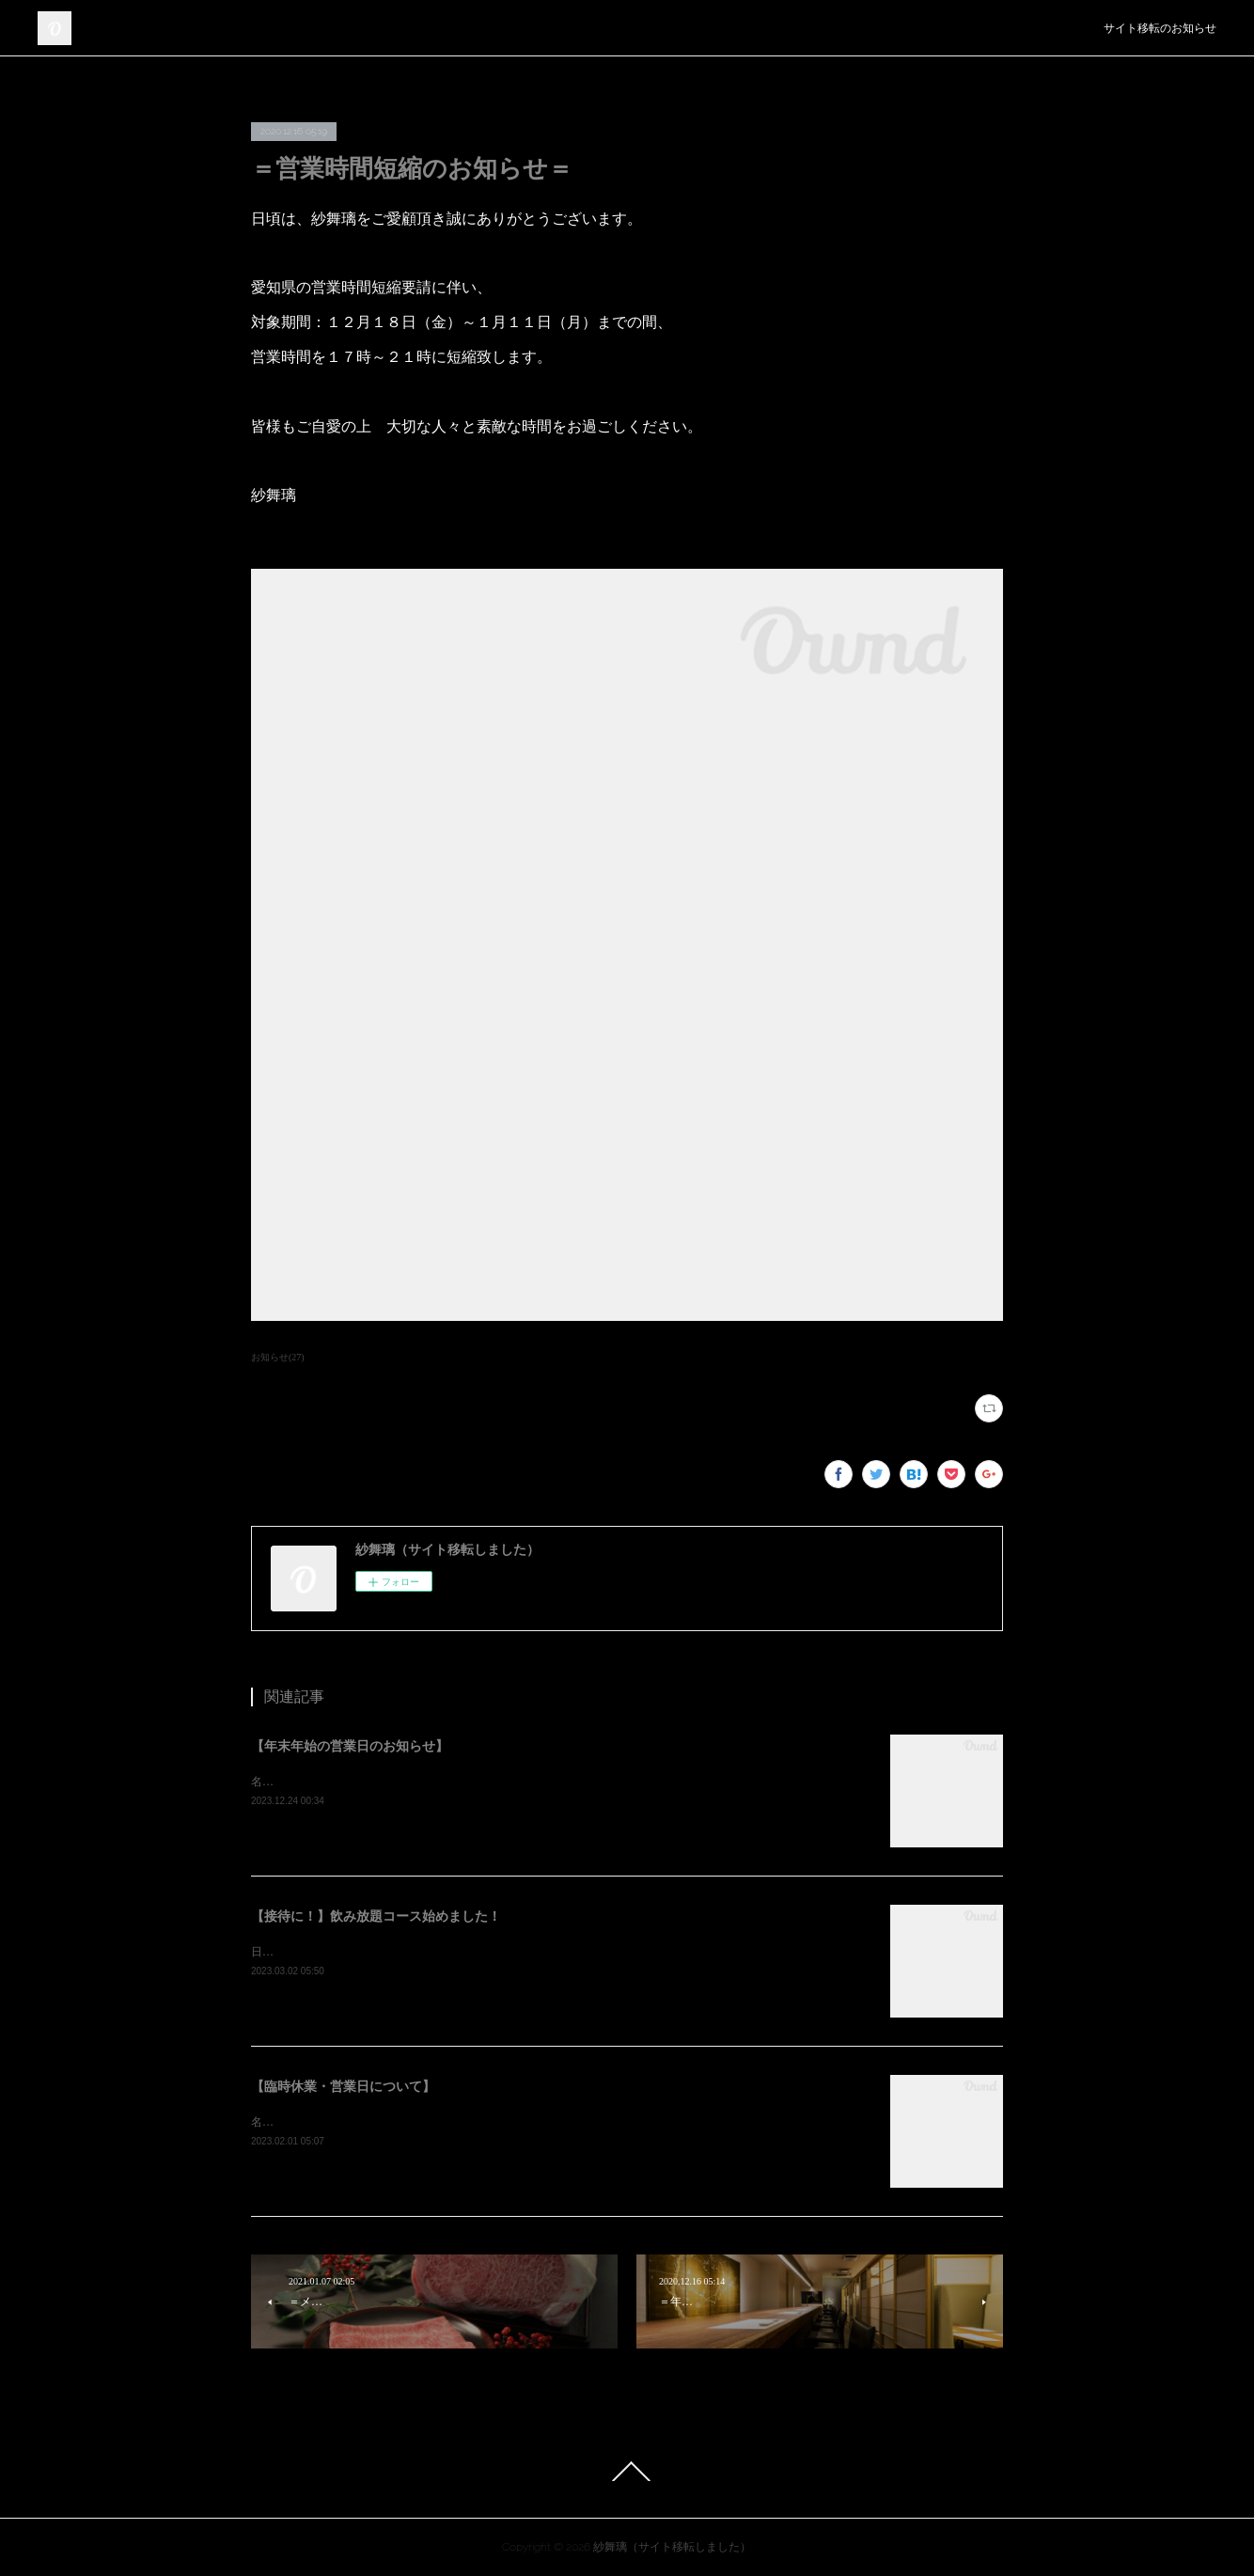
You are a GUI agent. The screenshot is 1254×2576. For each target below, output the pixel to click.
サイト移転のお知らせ (1160, 28)
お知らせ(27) (278, 1357)
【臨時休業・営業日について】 (343, 2087)
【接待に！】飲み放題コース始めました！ (376, 1916)
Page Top (627, 2471)
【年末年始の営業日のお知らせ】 (349, 1746)
